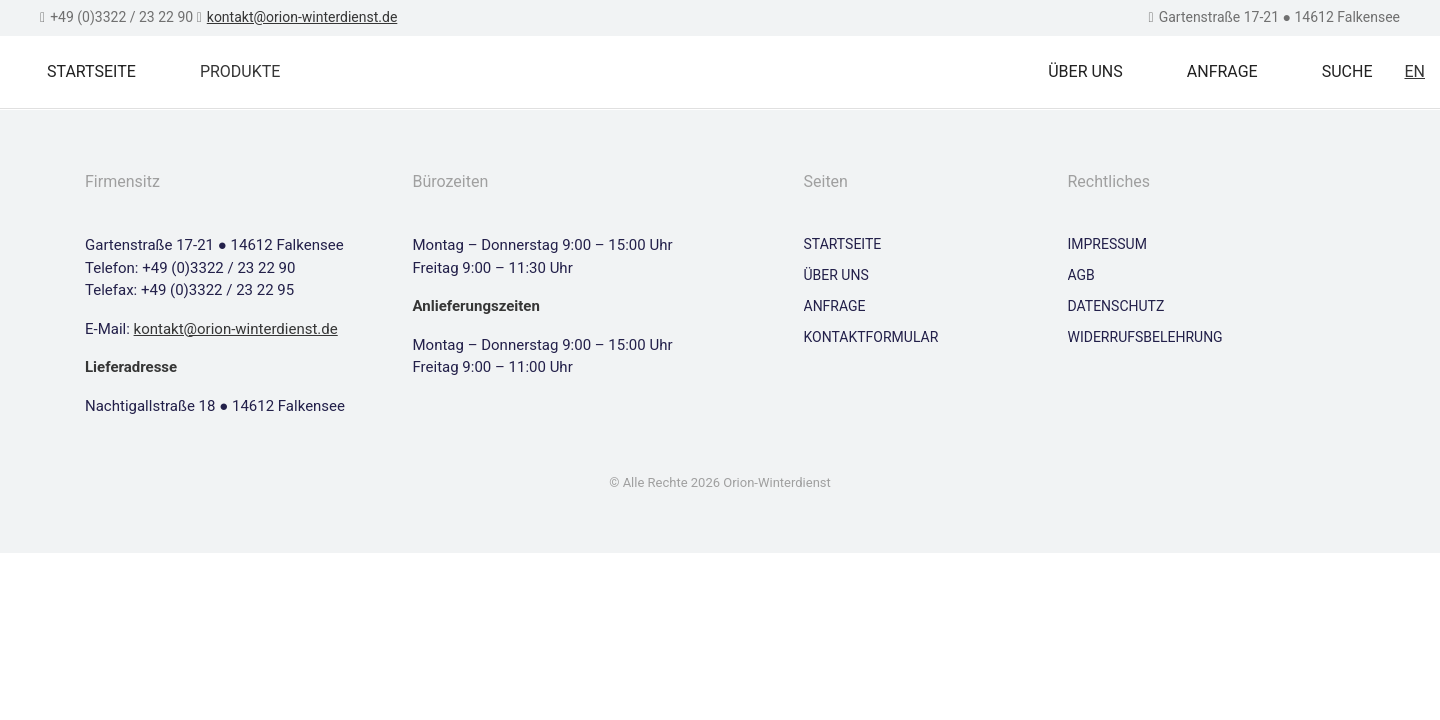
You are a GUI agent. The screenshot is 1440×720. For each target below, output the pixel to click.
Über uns (1085, 71)
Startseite (91, 71)
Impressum (1107, 244)
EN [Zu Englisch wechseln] (1414, 71)
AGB (1081, 275)
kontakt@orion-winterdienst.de (302, 17)
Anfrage (1222, 71)
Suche (1347, 71)
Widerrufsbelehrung (1145, 337)
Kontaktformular (871, 337)
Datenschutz (1116, 306)
